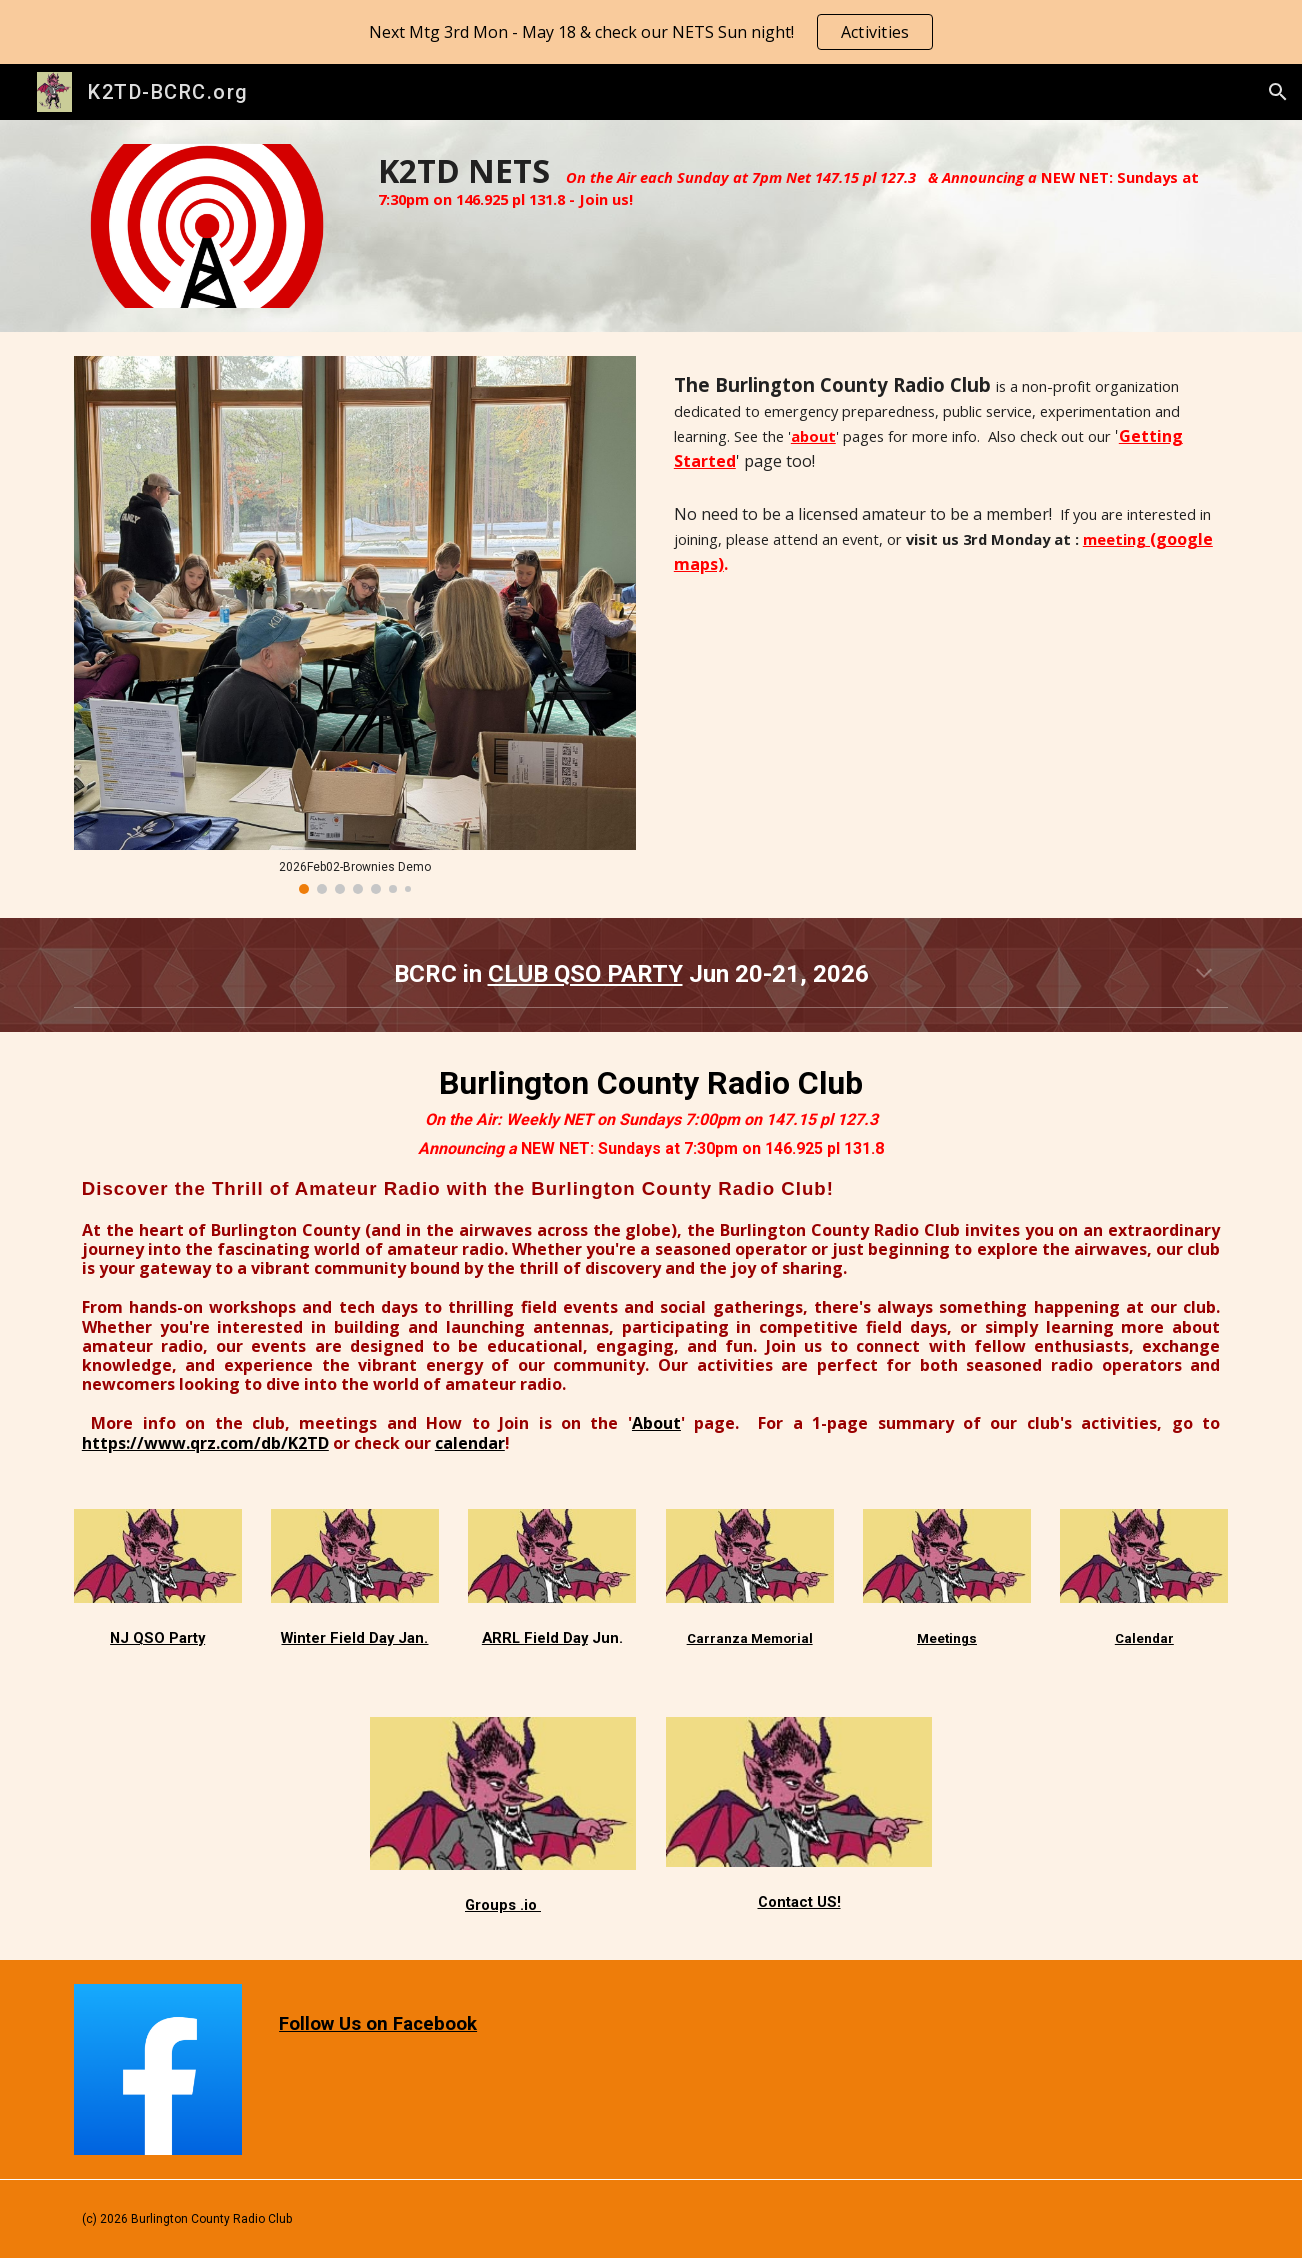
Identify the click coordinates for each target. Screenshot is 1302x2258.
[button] (1278, 92)
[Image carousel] (355, 625)
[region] (651, 32)
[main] (799, 181)
